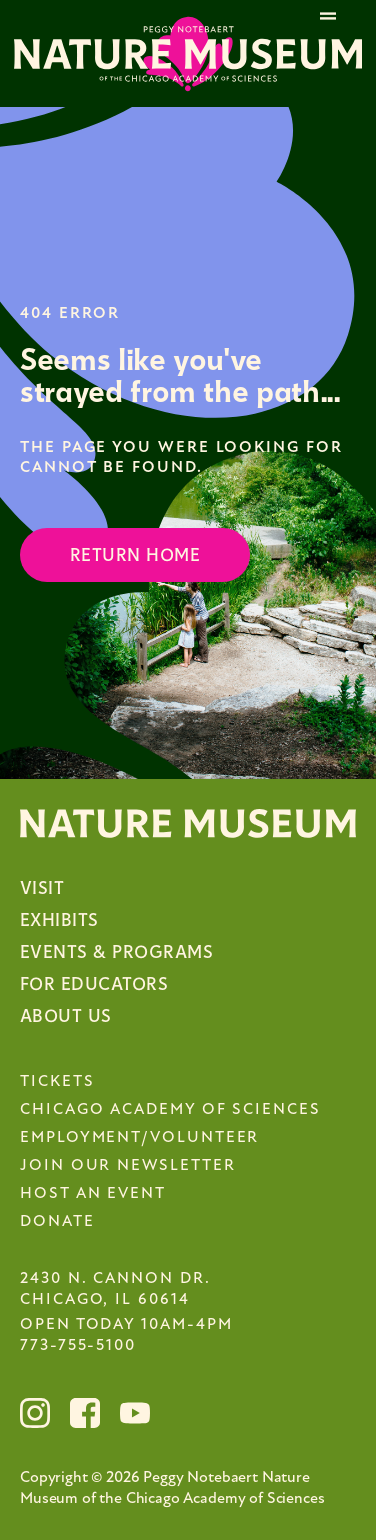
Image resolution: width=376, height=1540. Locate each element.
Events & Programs (116, 952)
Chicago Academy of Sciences (170, 1110)
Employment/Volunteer (139, 1138)
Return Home (135, 555)
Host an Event (93, 1194)
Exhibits (59, 920)
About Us (66, 1016)
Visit (42, 888)
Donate (57, 1222)
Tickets (57, 1082)
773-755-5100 (78, 1346)
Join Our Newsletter (127, 1166)
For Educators (94, 984)
